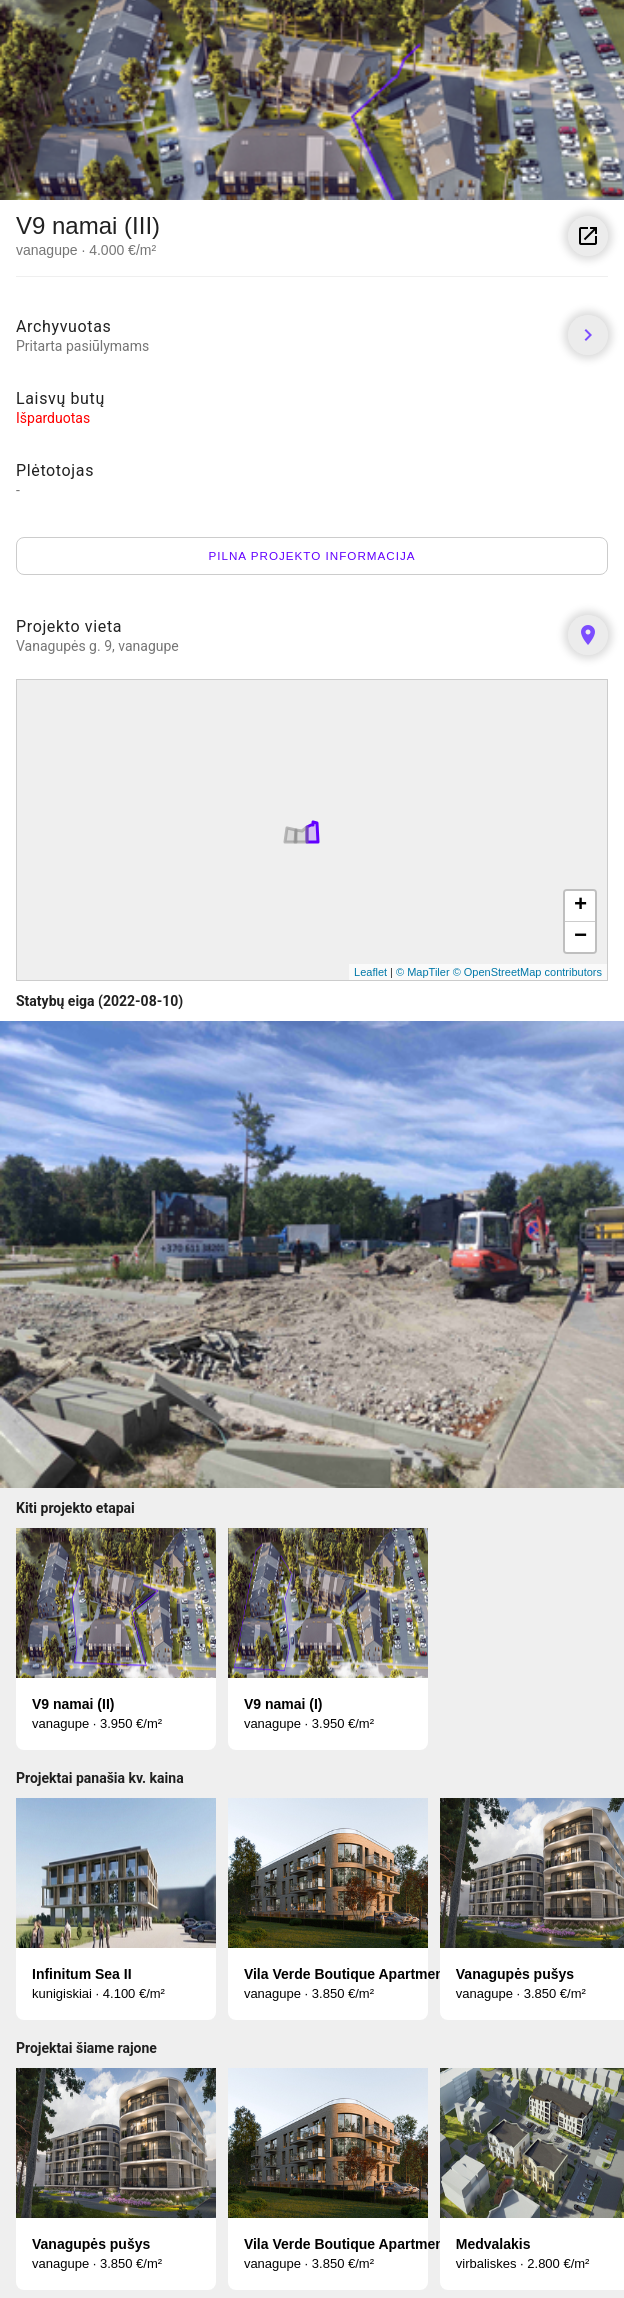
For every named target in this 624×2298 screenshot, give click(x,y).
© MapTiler (423, 972)
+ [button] (580, 906)
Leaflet (370, 972)
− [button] (580, 937)
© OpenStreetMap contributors (527, 972)
